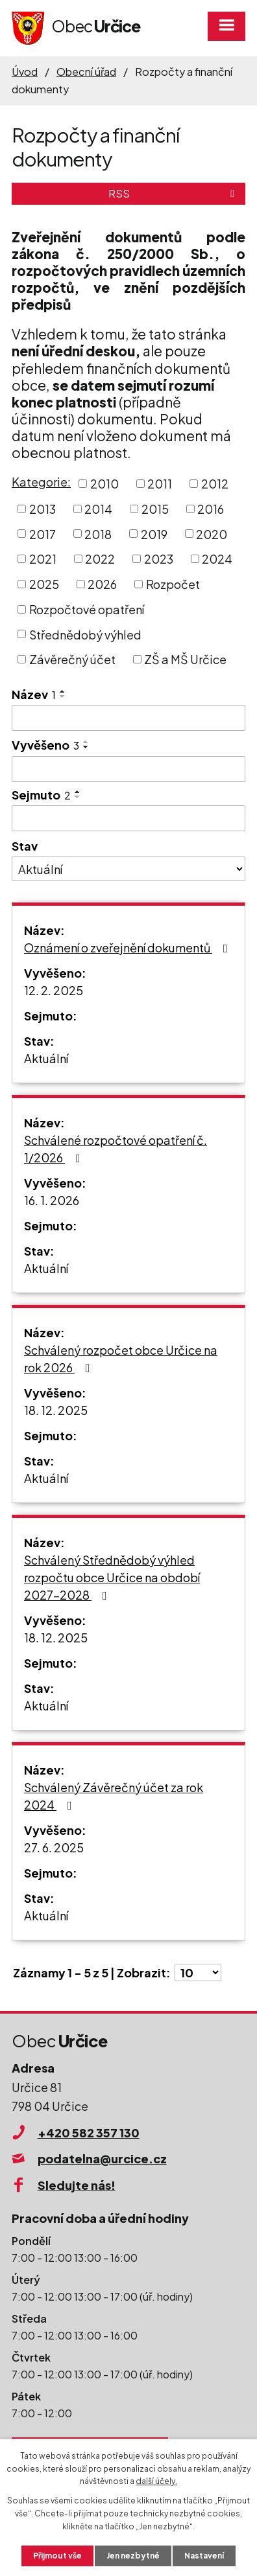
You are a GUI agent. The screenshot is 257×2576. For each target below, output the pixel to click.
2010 (104, 483)
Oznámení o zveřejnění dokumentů (128, 947)
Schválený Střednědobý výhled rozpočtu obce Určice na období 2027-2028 (112, 1577)
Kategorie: (41, 481)
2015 (155, 508)
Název (34, 694)
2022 (100, 558)
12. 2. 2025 (53, 990)
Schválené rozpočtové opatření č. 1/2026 (115, 1149)
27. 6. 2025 (54, 1847)
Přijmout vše (57, 2555)
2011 (159, 483)
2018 (98, 533)
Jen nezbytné (133, 2555)
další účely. (156, 2481)
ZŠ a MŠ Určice (185, 659)
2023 (158, 558)
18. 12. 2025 (56, 1410)
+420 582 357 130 (89, 2132)
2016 (210, 508)
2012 (214, 483)
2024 (217, 558)
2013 (42, 508)
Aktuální (46, 1058)
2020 (211, 533)
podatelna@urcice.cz (102, 2158)
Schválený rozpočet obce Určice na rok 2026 (120, 1358)
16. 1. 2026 (51, 1200)
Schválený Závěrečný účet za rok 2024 (113, 1796)
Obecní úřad (86, 71)
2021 (42, 558)
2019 (154, 533)
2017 (42, 533)
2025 (44, 584)
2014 (98, 508)
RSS (173, 193)
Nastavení (204, 2555)
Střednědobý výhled (85, 634)
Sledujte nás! (77, 2185)
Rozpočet (173, 584)
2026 (102, 584)
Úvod (25, 71)
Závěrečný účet (72, 659)
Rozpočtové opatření (86, 609)
